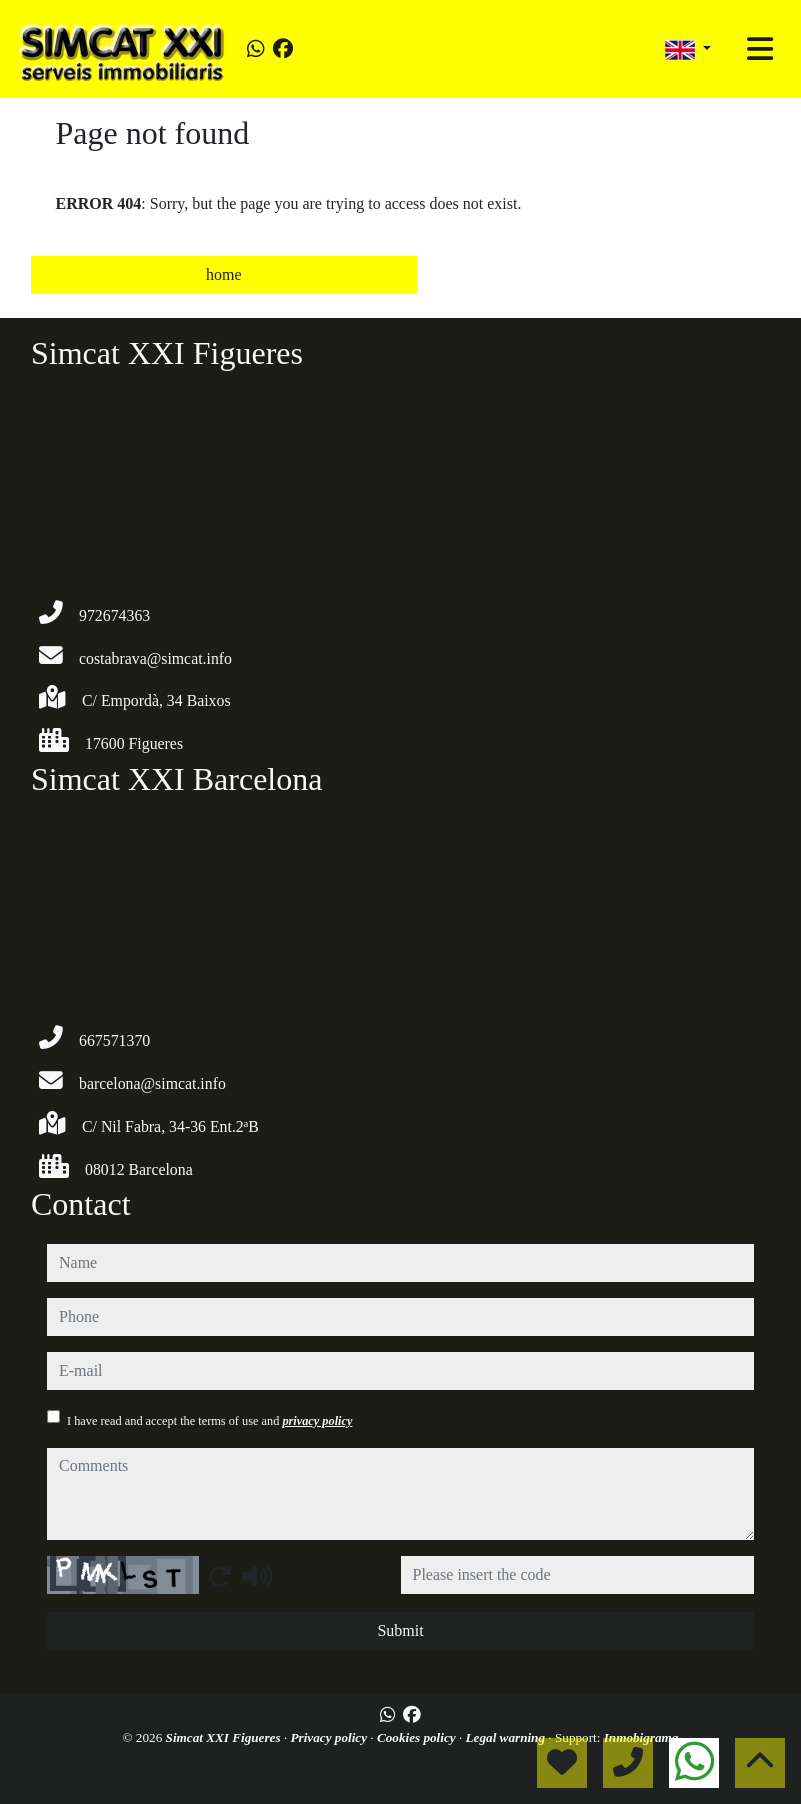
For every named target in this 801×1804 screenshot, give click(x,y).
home (224, 274)
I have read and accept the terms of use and (209, 1421)
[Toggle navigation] (760, 49)
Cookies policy (418, 1737)
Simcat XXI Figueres (225, 1737)
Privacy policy (330, 1737)
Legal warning (507, 1737)
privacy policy (317, 1421)
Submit (400, 1630)
